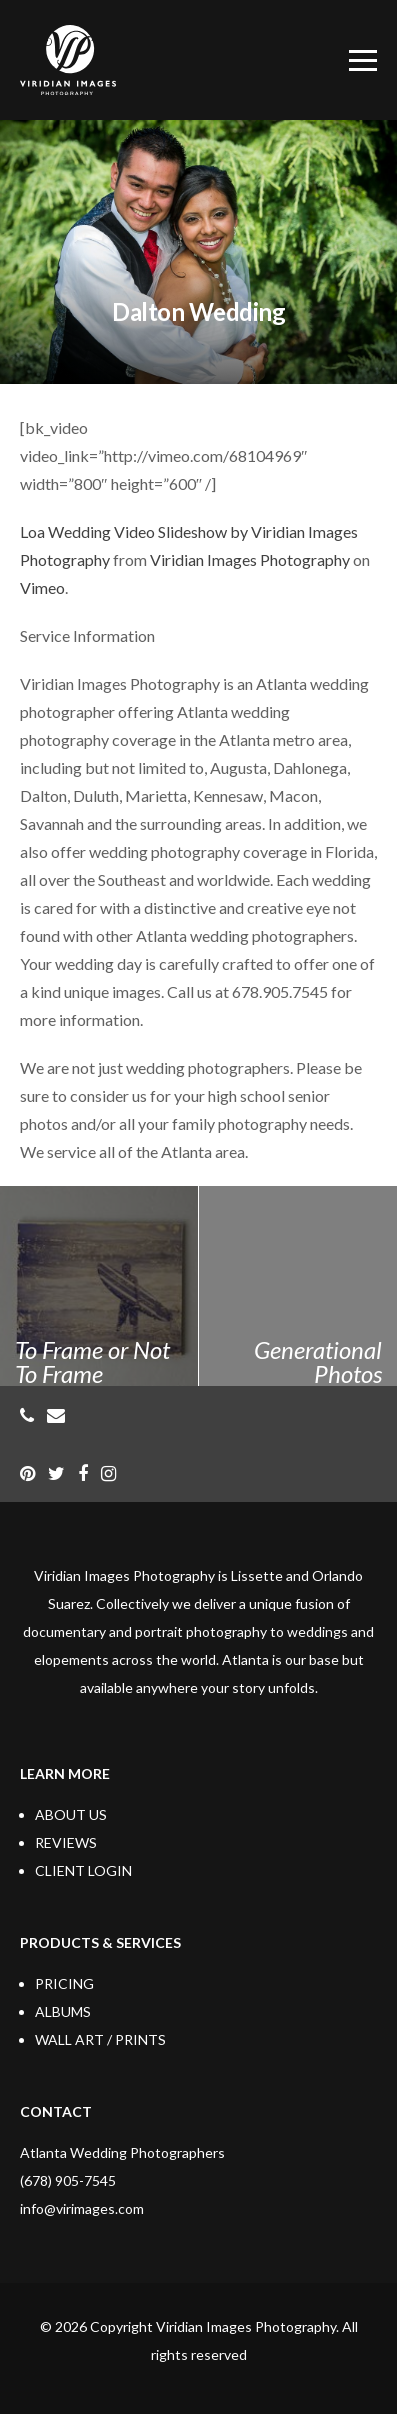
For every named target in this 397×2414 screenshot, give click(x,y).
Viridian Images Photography (250, 559)
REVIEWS (66, 1842)
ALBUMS (63, 2011)
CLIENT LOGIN (83, 1870)
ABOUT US (71, 1814)
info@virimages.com (82, 2208)
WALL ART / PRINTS (100, 2039)
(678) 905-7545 (68, 2180)
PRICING (64, 1983)
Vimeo (42, 587)
